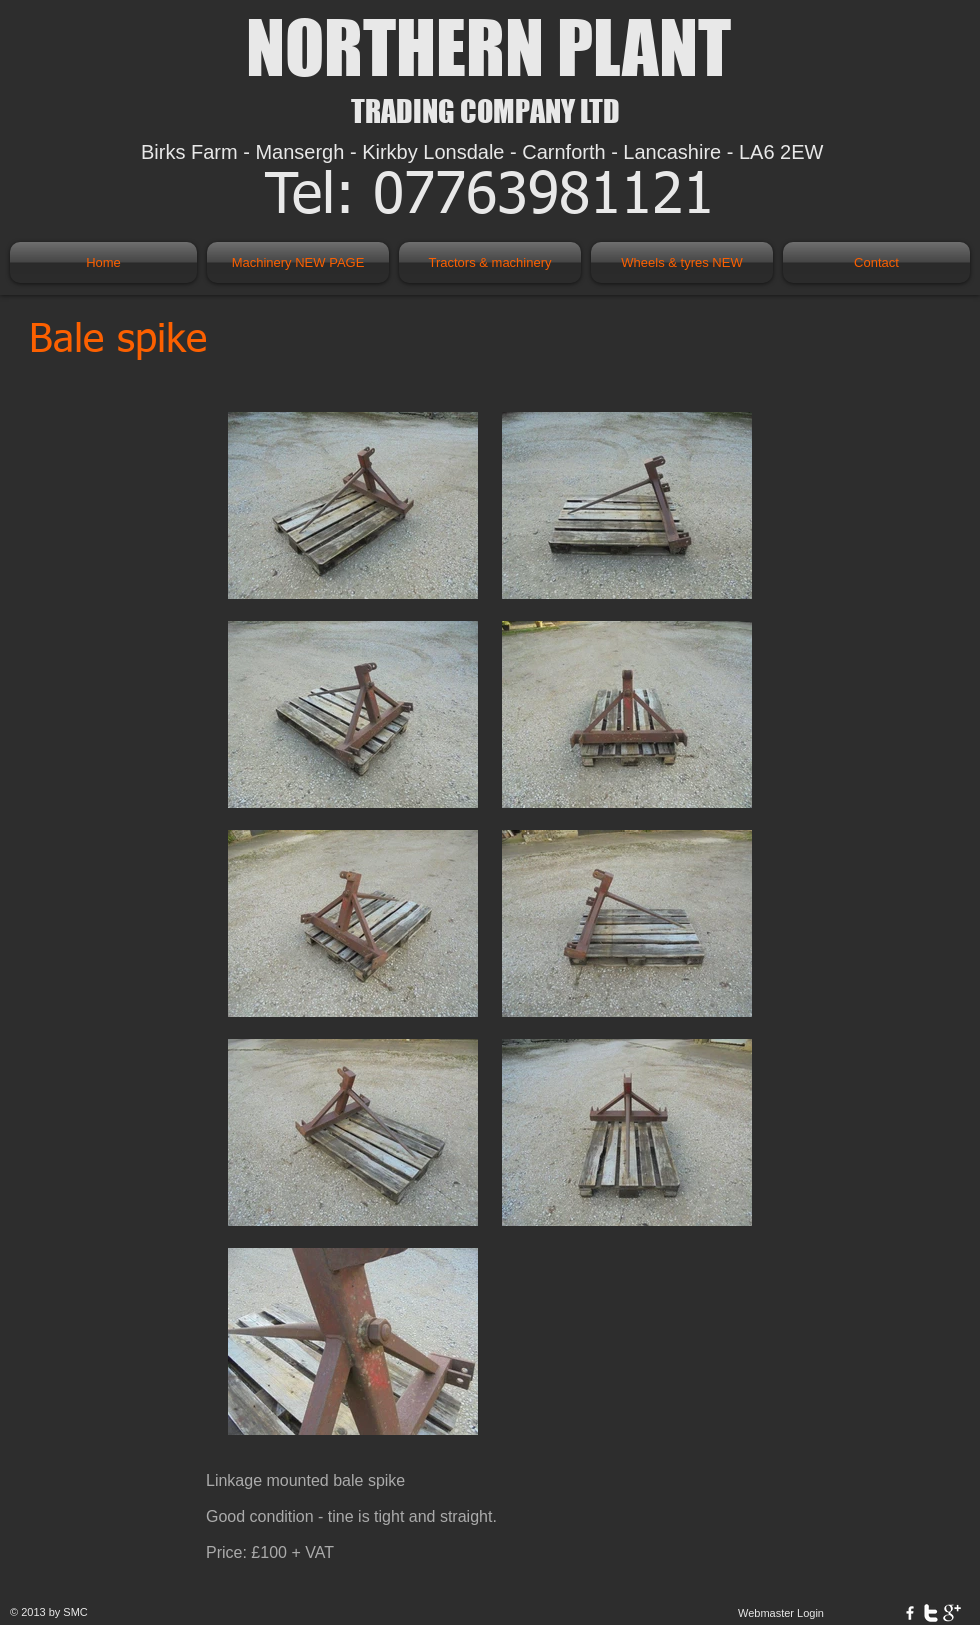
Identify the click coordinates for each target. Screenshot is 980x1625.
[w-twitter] (931, 1613)
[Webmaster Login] (781, 1613)
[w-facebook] (910, 1613)
